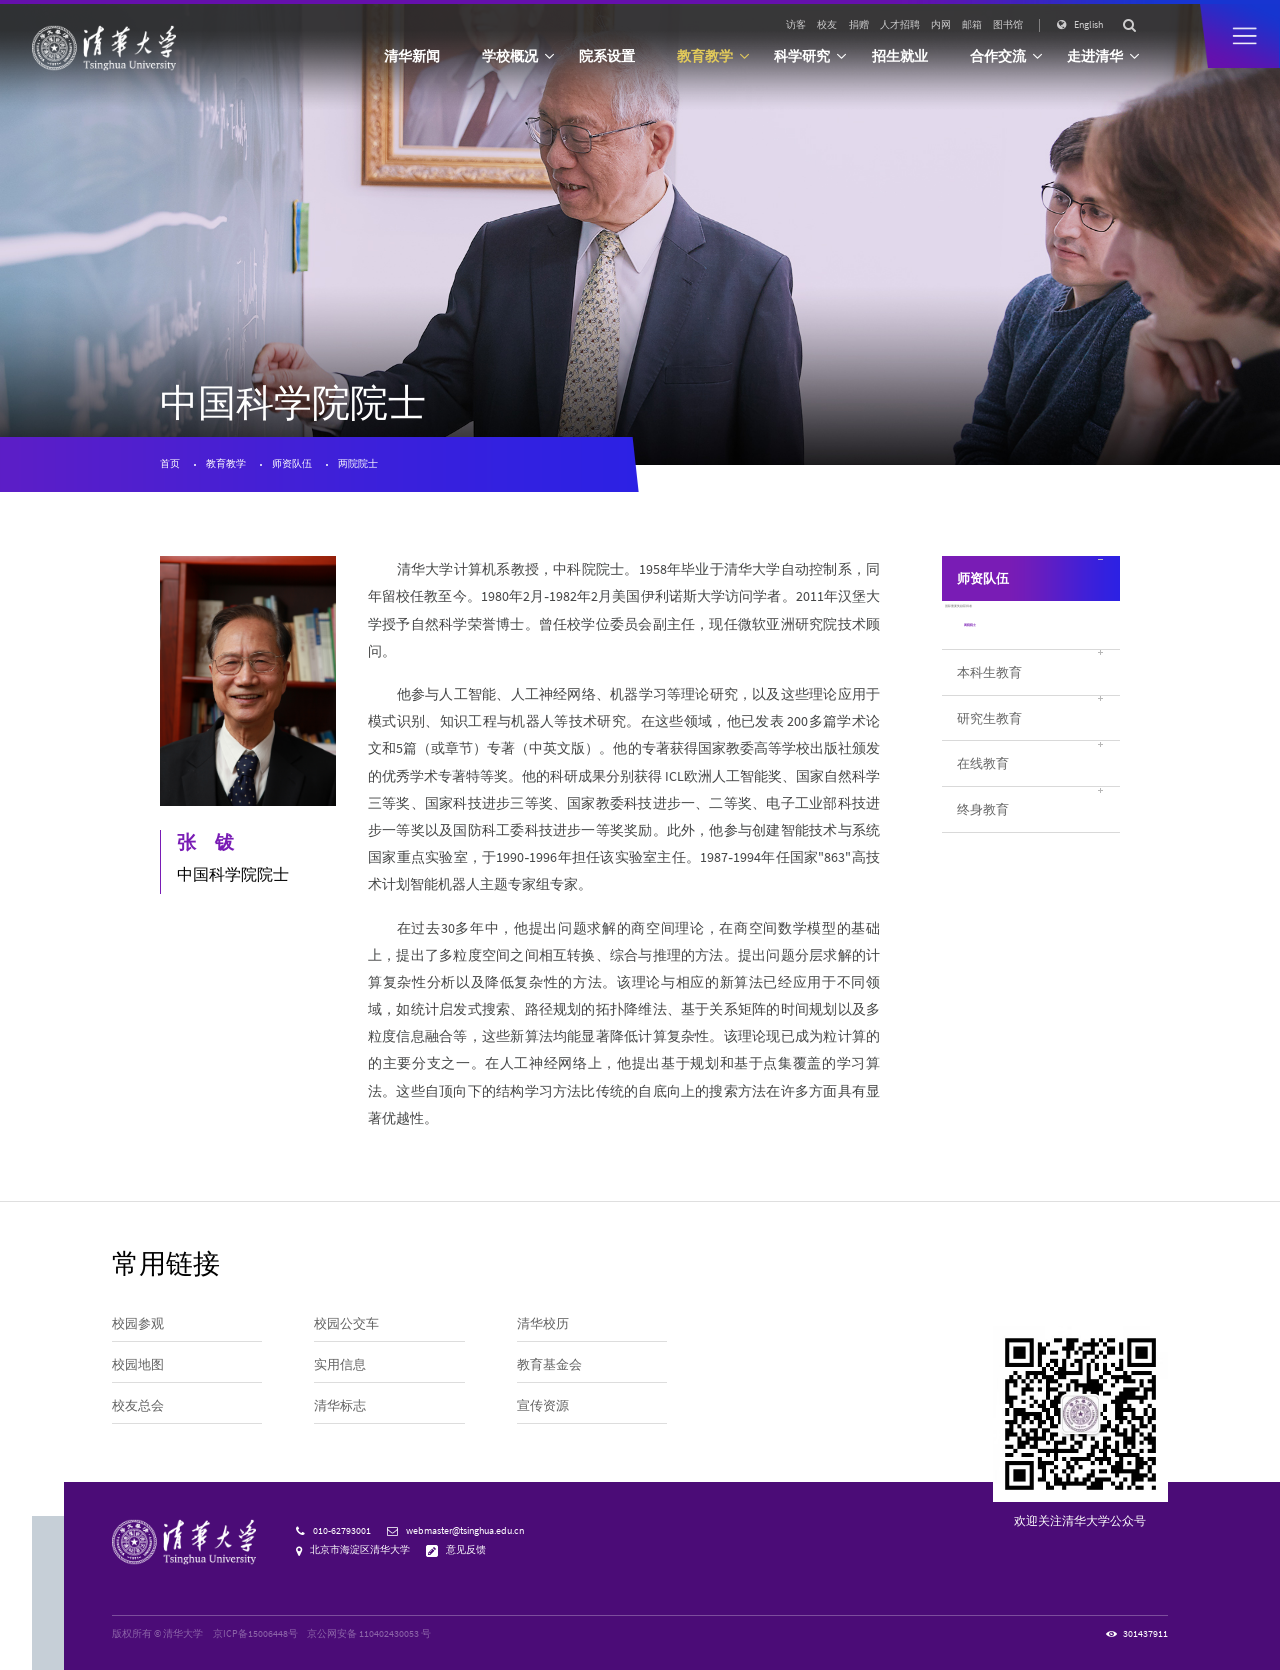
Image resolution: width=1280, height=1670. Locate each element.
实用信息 (340, 1364)
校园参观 (138, 1323)
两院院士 (358, 464)
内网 (941, 25)
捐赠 (859, 25)
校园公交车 (346, 1323)
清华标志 (340, 1405)
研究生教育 (989, 758)
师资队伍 (292, 464)
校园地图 (138, 1364)
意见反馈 (466, 1550)
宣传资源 (543, 1405)
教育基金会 (549, 1364)
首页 (170, 464)
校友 (827, 25)
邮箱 (972, 25)
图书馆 (1008, 25)
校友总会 (138, 1405)
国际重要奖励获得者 (1013, 630)
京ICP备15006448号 (255, 1634)
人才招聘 (900, 25)
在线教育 (983, 804)
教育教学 (226, 464)
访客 (796, 25)
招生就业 (900, 56)
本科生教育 (989, 712)
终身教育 (983, 849)
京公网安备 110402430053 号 (369, 1634)
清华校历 (543, 1323)
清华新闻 (412, 56)
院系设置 (607, 56)
